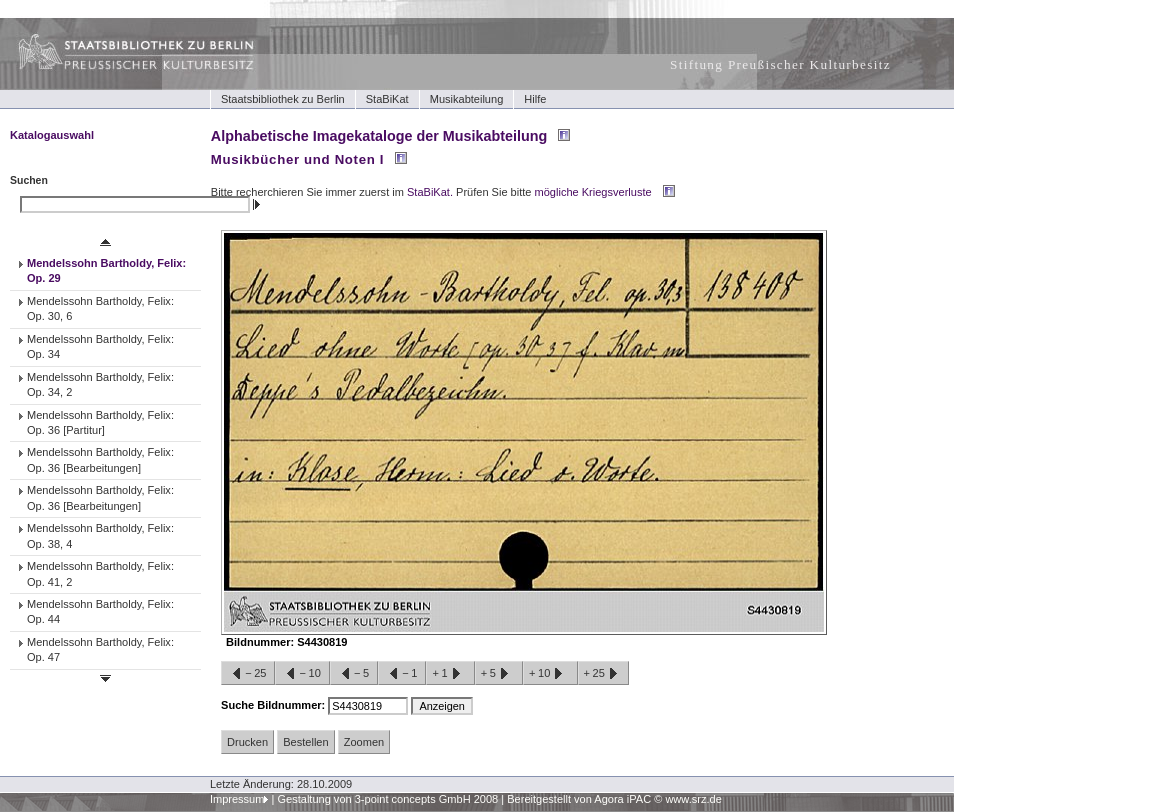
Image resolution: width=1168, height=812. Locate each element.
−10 (302, 674)
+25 (603, 674)
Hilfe (535, 99)
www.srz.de (693, 799)
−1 (402, 674)
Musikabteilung (467, 99)
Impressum (237, 799)
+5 (499, 674)
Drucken (247, 742)
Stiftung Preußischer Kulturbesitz (780, 64)
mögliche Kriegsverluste (593, 192)
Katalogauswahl (52, 135)
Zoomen (364, 742)
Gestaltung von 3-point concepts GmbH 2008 (387, 799)
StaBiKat (387, 99)
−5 (354, 674)
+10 (550, 674)
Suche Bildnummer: (274, 705)
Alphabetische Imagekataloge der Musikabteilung (379, 136)
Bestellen (305, 742)
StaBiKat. (430, 192)
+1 (450, 674)
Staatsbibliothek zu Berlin (283, 99)
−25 (248, 674)
